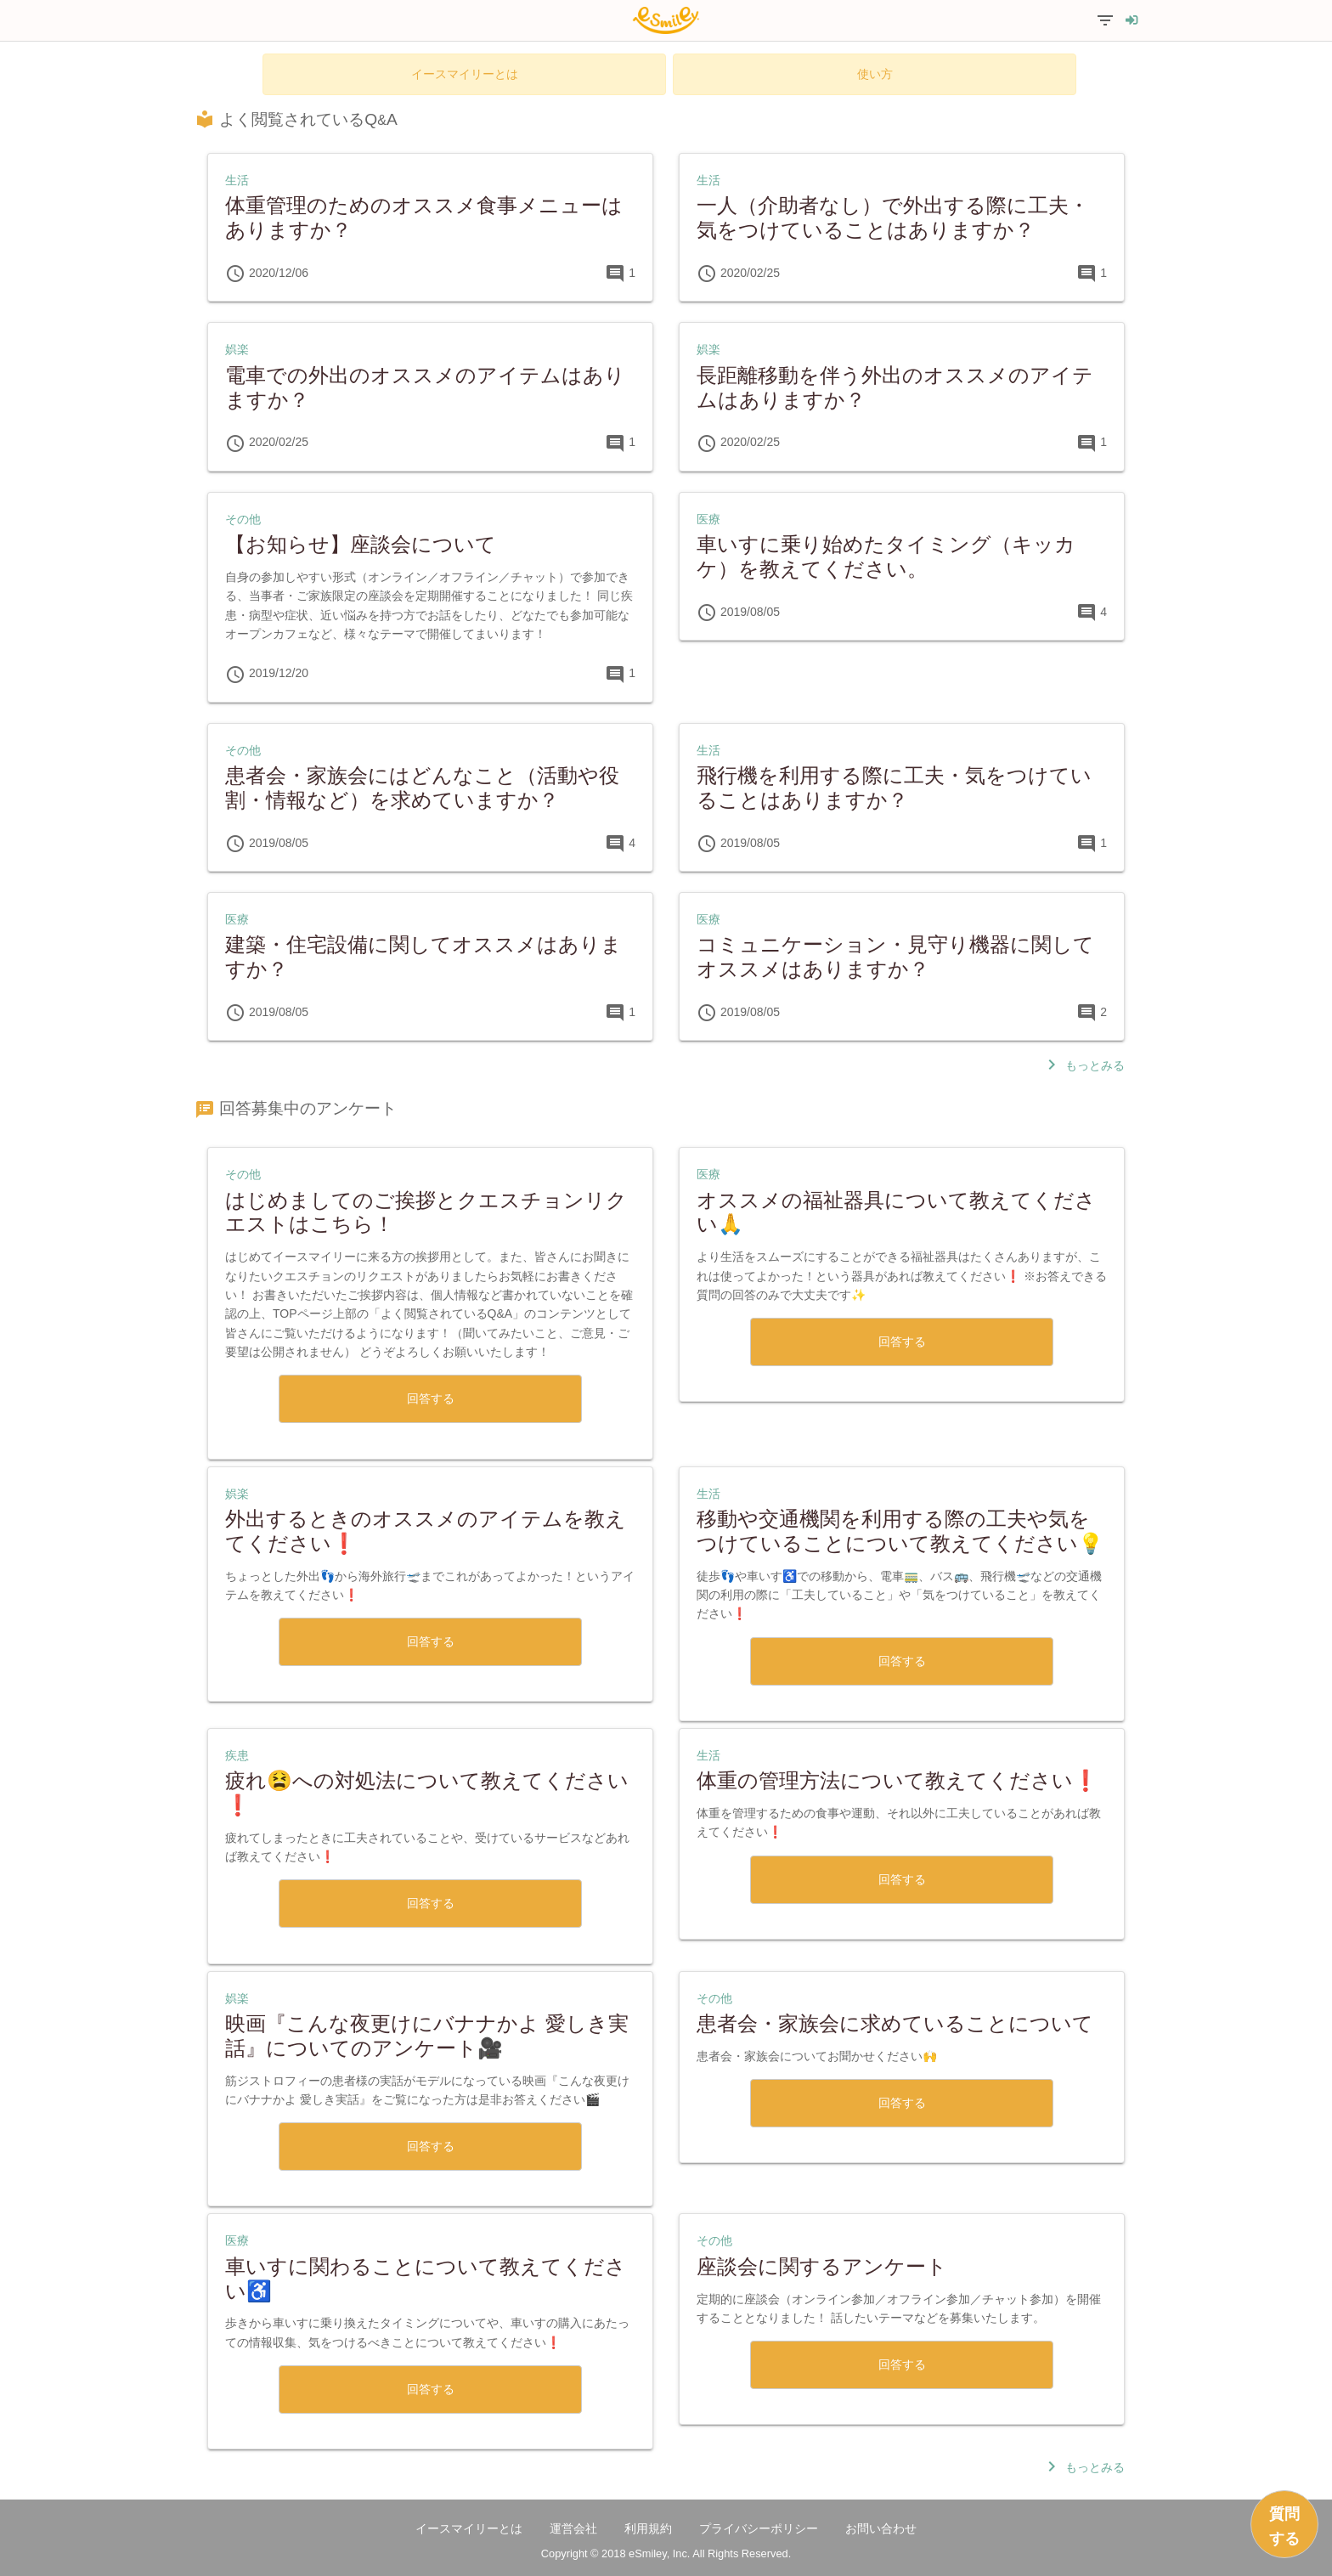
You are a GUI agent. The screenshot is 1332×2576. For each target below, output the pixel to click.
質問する (1284, 2526)
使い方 (875, 74)
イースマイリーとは (464, 74)
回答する (430, 1398)
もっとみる (1083, 1065)
